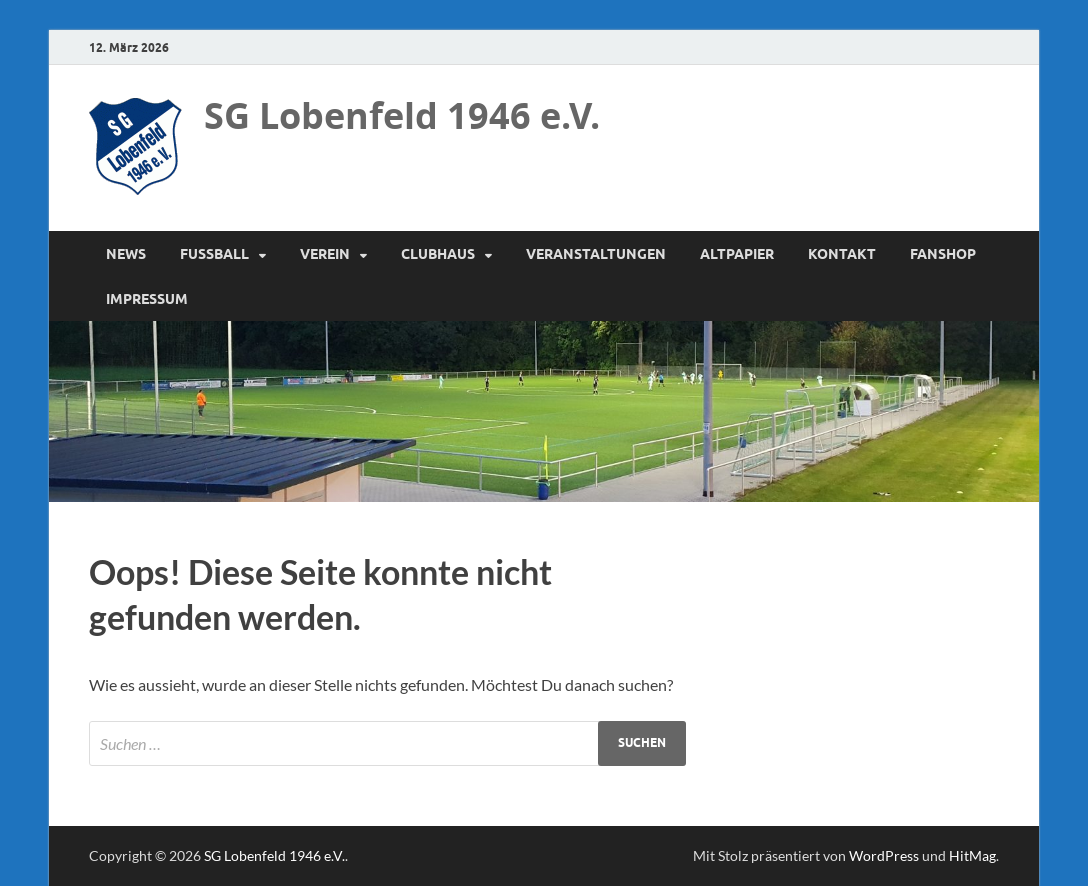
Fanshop (943, 254)
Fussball (214, 254)
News (126, 254)
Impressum (147, 299)
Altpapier (737, 254)
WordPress (884, 855)
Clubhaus (438, 254)
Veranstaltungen (596, 254)
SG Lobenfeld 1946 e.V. (402, 115)
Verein (325, 254)
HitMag (972, 855)
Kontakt (842, 254)
